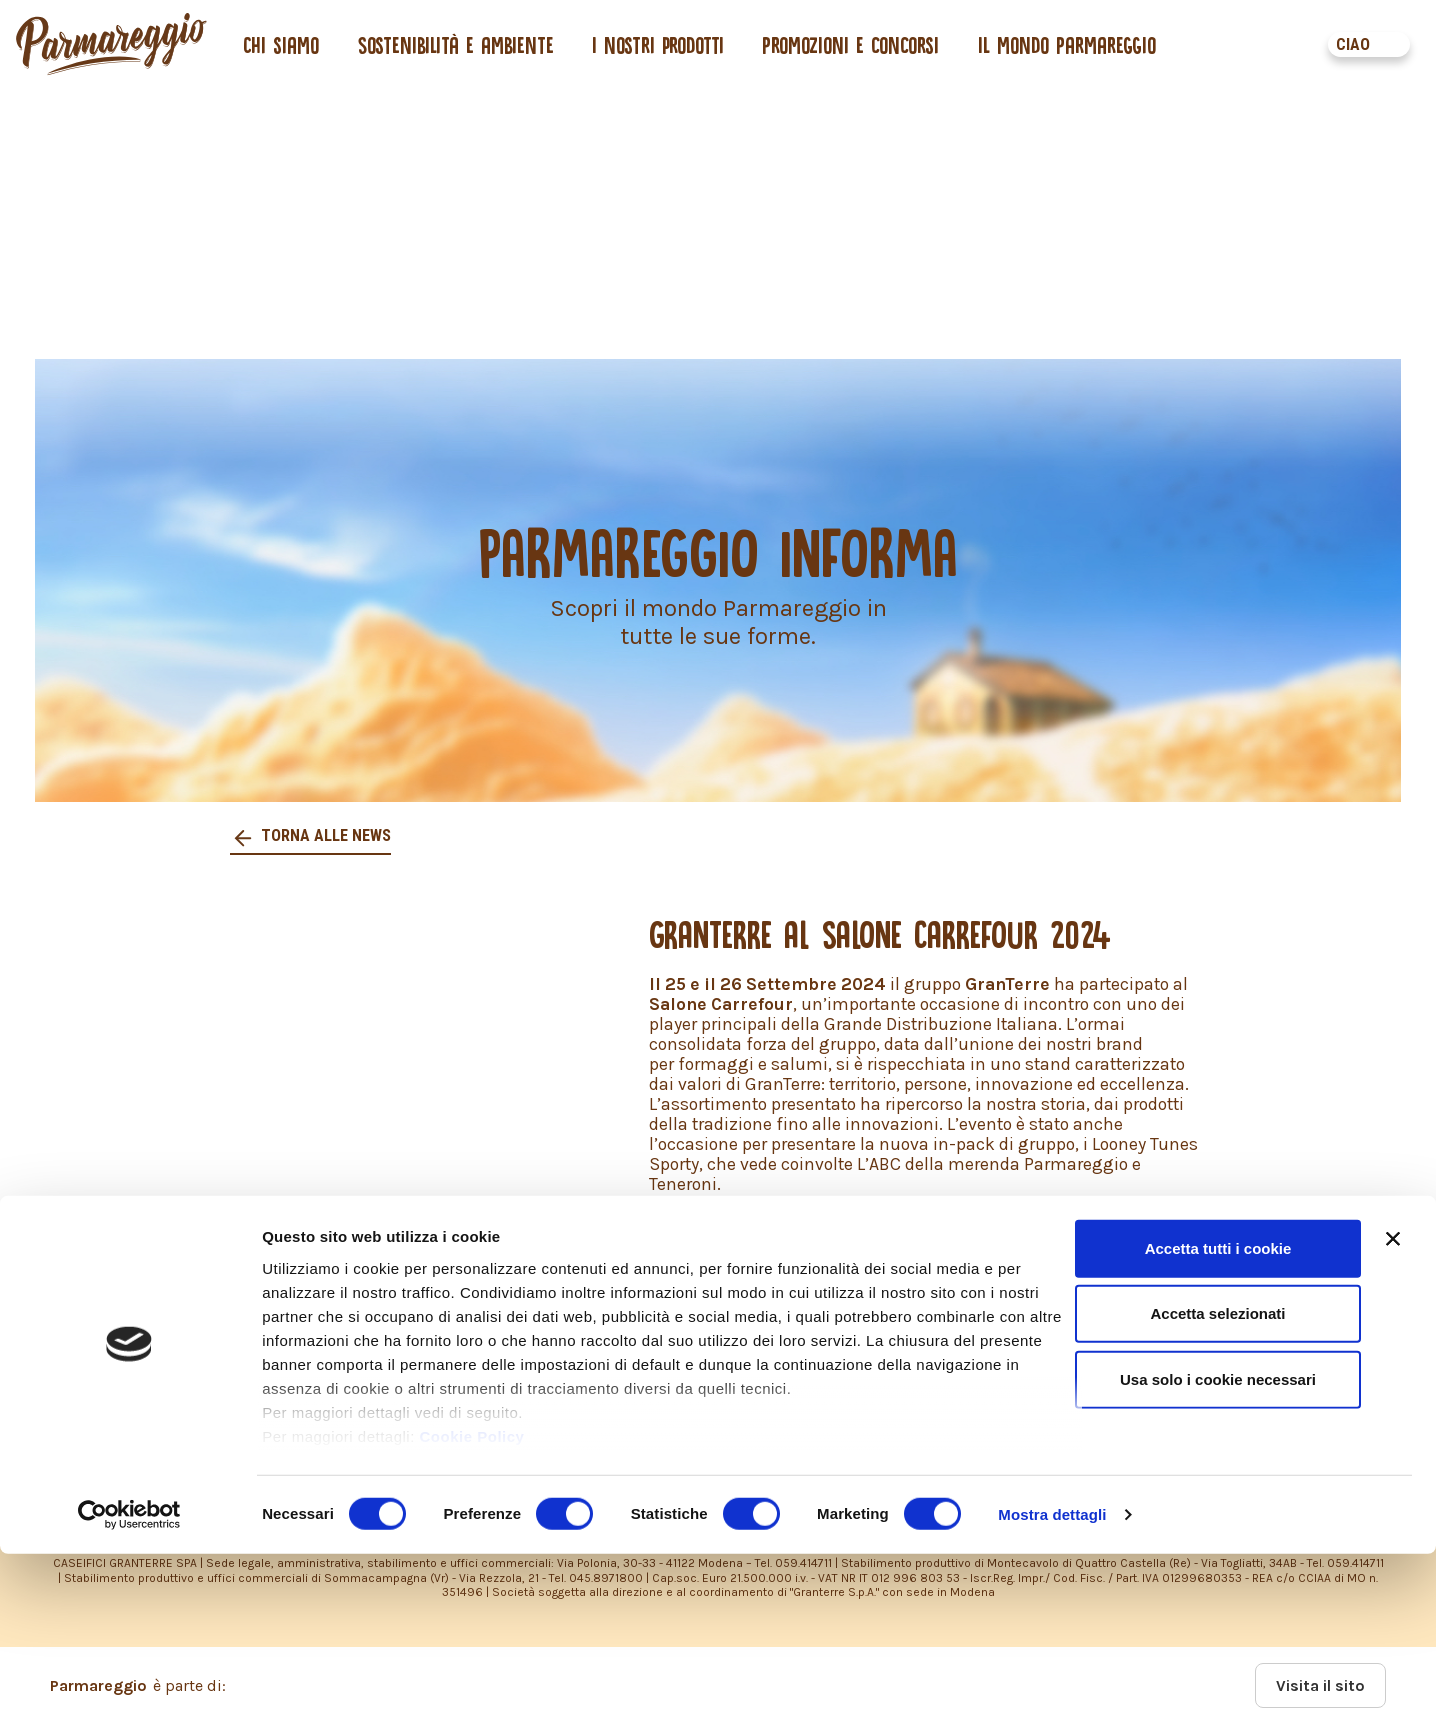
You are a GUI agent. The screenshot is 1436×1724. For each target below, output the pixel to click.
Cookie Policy (472, 1606)
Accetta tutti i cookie (1218, 1418)
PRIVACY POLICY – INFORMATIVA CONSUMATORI (660, 1363)
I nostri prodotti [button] (658, 45)
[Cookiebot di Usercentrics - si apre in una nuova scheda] (129, 1685)
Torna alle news (324, 835)
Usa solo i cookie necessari (1218, 1549)
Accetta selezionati (1217, 1483)
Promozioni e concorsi (850, 45)
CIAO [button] (1353, 44)
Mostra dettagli (1052, 1684)
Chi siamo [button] (281, 45)
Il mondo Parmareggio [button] (1067, 45)
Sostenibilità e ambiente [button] (456, 45)
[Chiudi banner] (1393, 1409)
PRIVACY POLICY (190, 1363)
